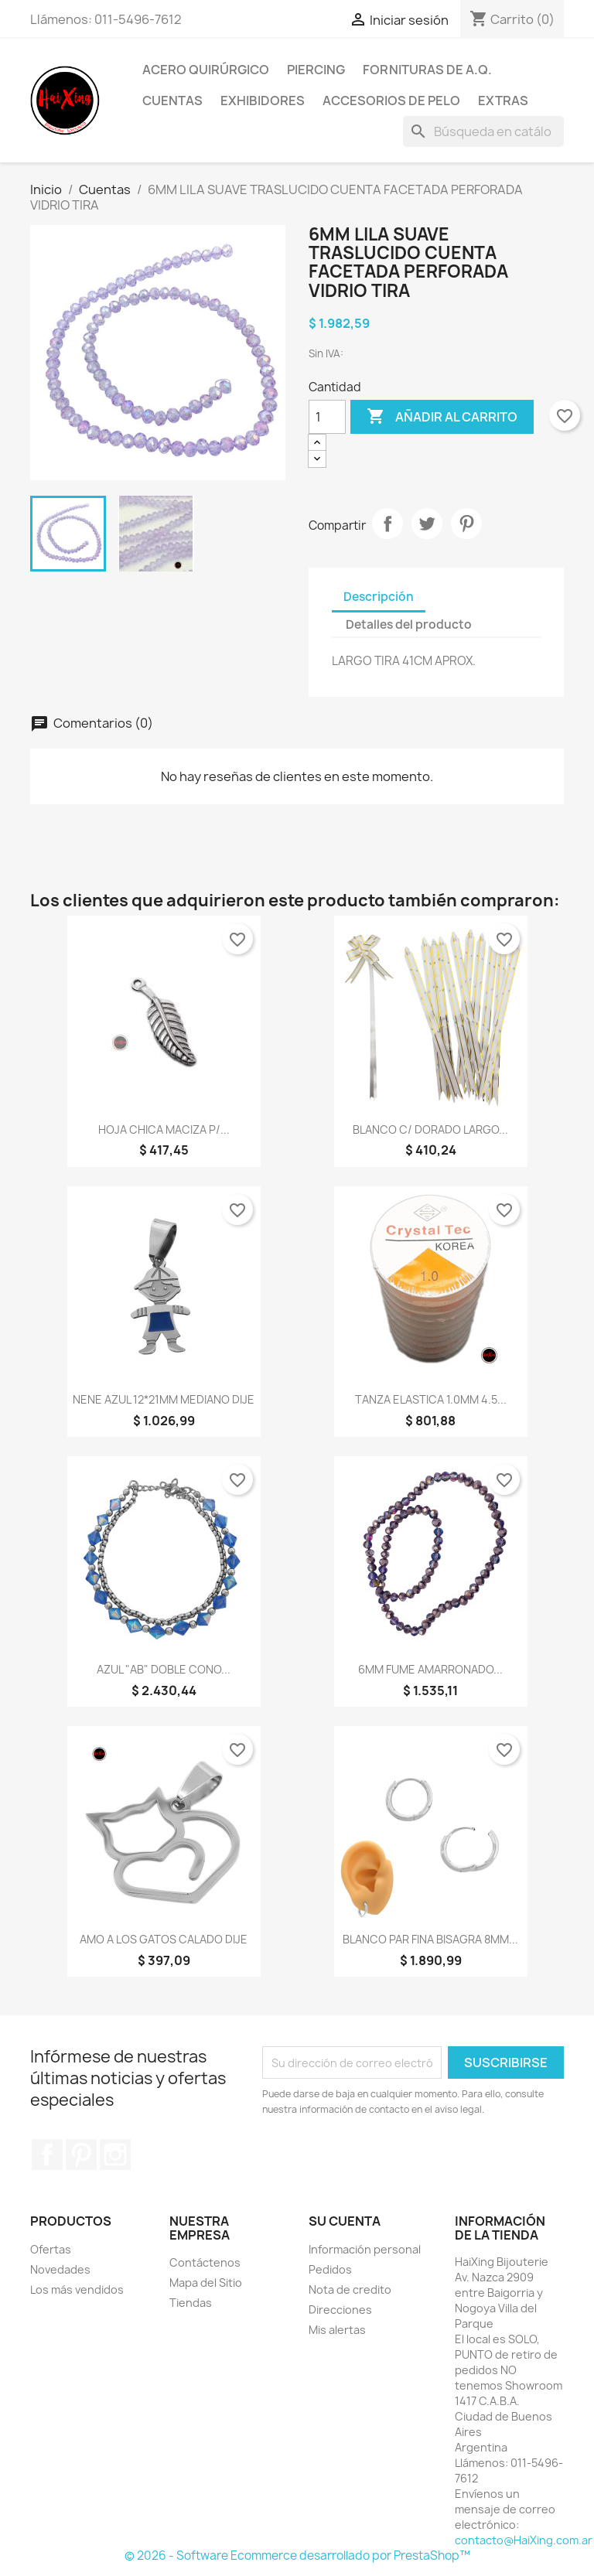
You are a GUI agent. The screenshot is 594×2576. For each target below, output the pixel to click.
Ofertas (50, 2249)
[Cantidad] (327, 417)
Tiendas (190, 2302)
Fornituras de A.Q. (427, 69)
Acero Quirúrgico (205, 69)
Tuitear (426, 523)
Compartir (387, 523)
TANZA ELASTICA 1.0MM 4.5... (431, 1399)
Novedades (60, 2269)
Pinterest (466, 523)
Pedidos (330, 2269)
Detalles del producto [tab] (409, 624)
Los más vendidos (77, 2289)
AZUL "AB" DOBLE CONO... (163, 1669)
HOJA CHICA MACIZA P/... (164, 1129)
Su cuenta (345, 2221)
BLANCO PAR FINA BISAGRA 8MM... (430, 1939)
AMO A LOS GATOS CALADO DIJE (164, 1939)
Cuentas (172, 100)
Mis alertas (337, 2329)
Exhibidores (262, 100)
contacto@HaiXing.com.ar (523, 2540)
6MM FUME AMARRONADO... (430, 1669)
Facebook (47, 2154)
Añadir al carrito (442, 417)
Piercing (316, 69)
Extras (503, 100)
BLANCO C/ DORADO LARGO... (430, 1129)
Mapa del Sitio (205, 2282)
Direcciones (340, 2309)
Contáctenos (205, 2262)
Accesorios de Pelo (391, 100)
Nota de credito (350, 2289)
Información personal (365, 2249)
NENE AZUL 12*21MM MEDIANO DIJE (163, 1399)
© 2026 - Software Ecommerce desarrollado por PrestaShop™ (297, 2555)
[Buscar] (483, 131)
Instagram (115, 2154)
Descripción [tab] (378, 597)
